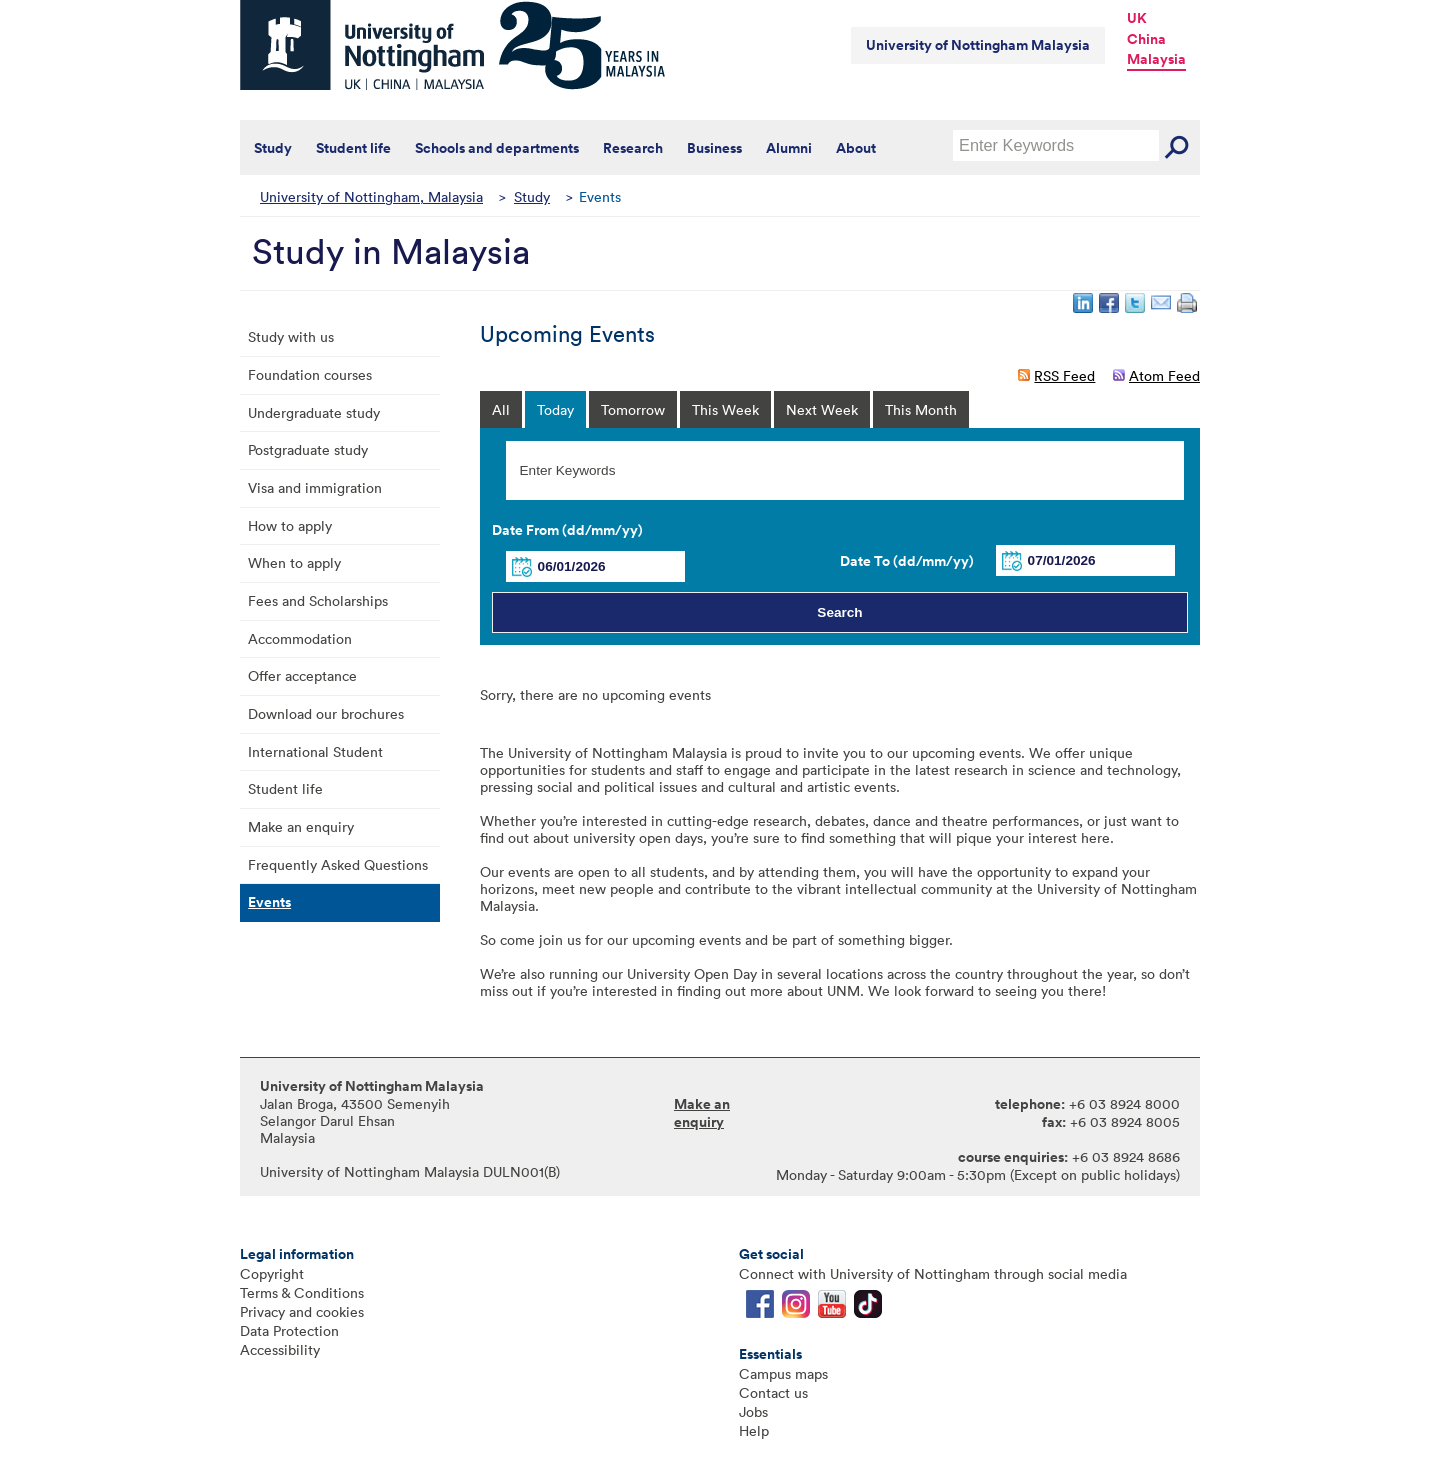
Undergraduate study (314, 412)
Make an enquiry (301, 826)
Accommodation (300, 638)
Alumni (789, 148)
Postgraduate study (308, 449)
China (1146, 39)
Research (633, 148)
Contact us (773, 1392)
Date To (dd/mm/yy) (907, 561)
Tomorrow (633, 409)
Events (269, 902)
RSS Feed (1064, 375)
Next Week (822, 409)
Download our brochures (326, 713)
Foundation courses (310, 374)
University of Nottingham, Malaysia (371, 196)
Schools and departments (497, 148)
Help (754, 1430)
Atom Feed (1164, 375)
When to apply (294, 562)
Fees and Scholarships (318, 600)
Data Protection (289, 1330)
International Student (315, 751)
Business (714, 148)
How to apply (290, 525)
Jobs (753, 1411)
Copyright (272, 1273)
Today (555, 409)
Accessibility (280, 1349)
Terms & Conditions (302, 1292)
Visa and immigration (315, 487)
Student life (353, 148)
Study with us (291, 336)
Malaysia (1156, 59)
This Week (725, 409)
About (856, 148)
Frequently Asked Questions (338, 864)
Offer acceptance (302, 675)
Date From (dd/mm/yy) (567, 530)
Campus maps (783, 1373)
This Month (921, 409)
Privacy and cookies (302, 1311)
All (501, 409)
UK (1137, 18)
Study (273, 148)
